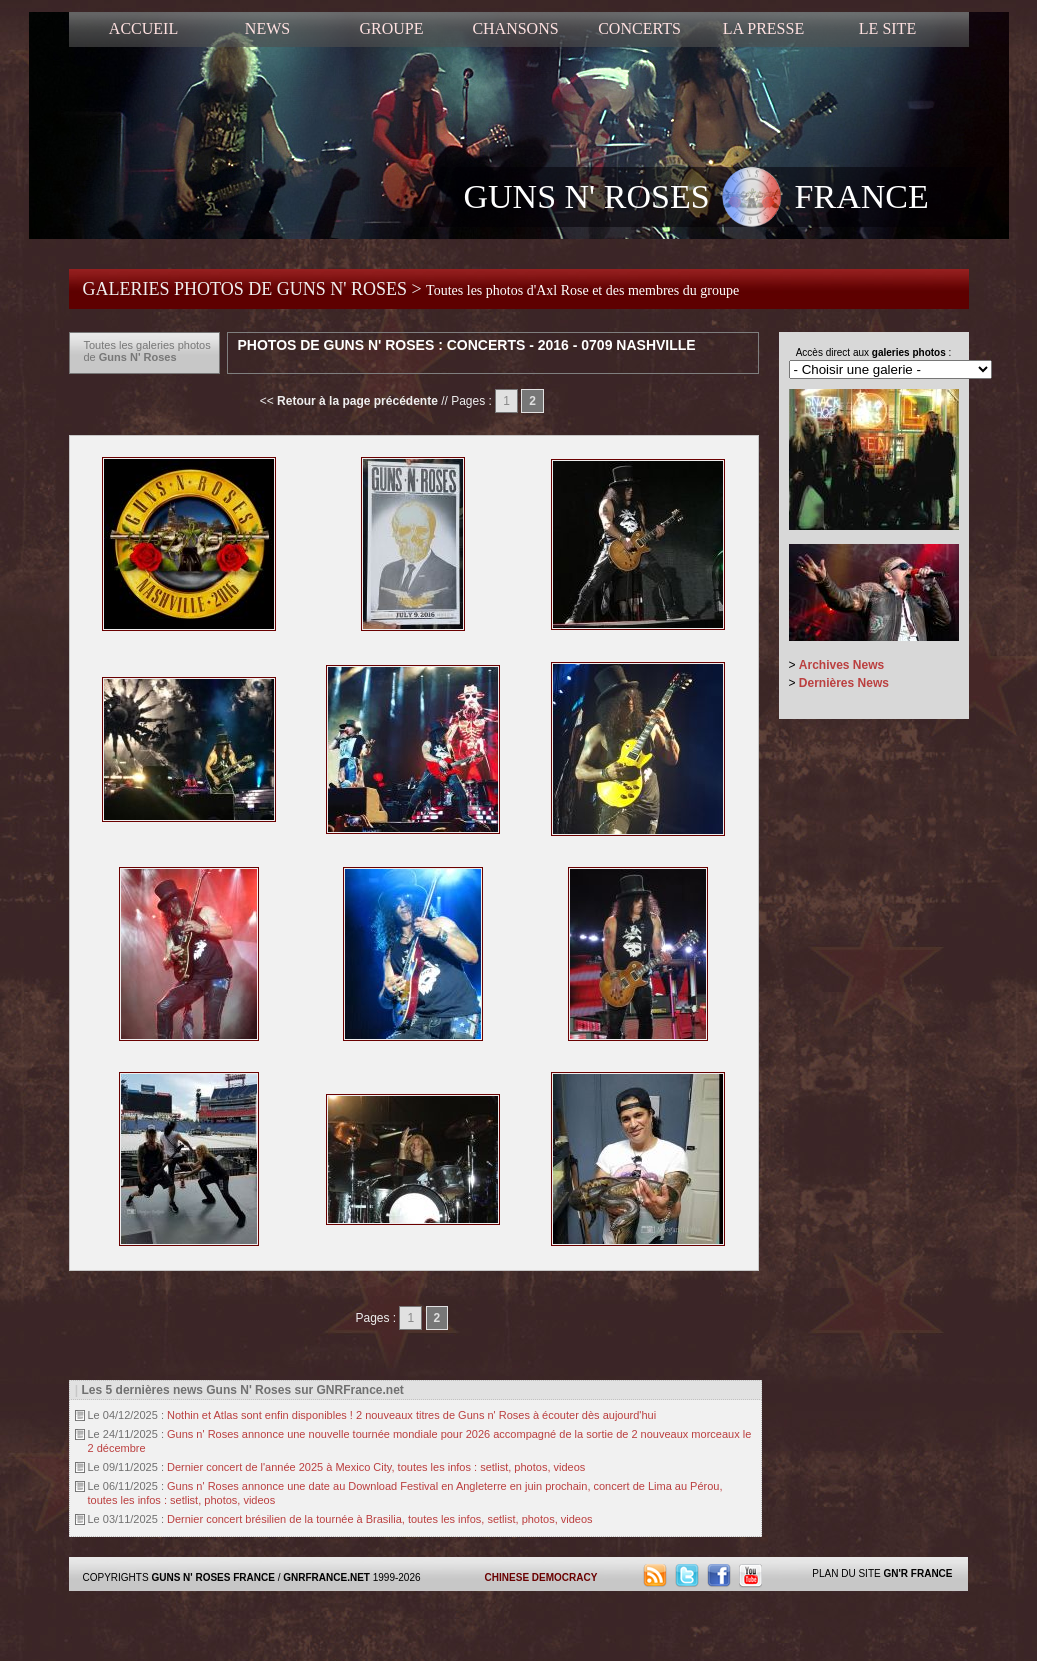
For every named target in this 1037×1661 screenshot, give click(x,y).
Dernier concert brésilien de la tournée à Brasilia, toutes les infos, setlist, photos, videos (380, 1519)
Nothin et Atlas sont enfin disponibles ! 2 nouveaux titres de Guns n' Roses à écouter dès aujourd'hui (411, 1415)
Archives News (841, 665)
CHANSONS (515, 28)
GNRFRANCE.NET (326, 1577)
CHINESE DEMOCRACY (541, 1577)
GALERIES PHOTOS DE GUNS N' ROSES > (411, 289)
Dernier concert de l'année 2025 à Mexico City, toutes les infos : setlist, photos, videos (376, 1467)
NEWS (267, 28)
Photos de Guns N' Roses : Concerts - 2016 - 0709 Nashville (467, 345)
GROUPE (391, 28)
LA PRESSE (763, 28)
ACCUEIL (143, 28)
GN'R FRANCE (917, 1573)
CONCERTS (639, 28)
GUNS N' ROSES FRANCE (696, 199)
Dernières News (844, 683)
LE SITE (887, 28)
